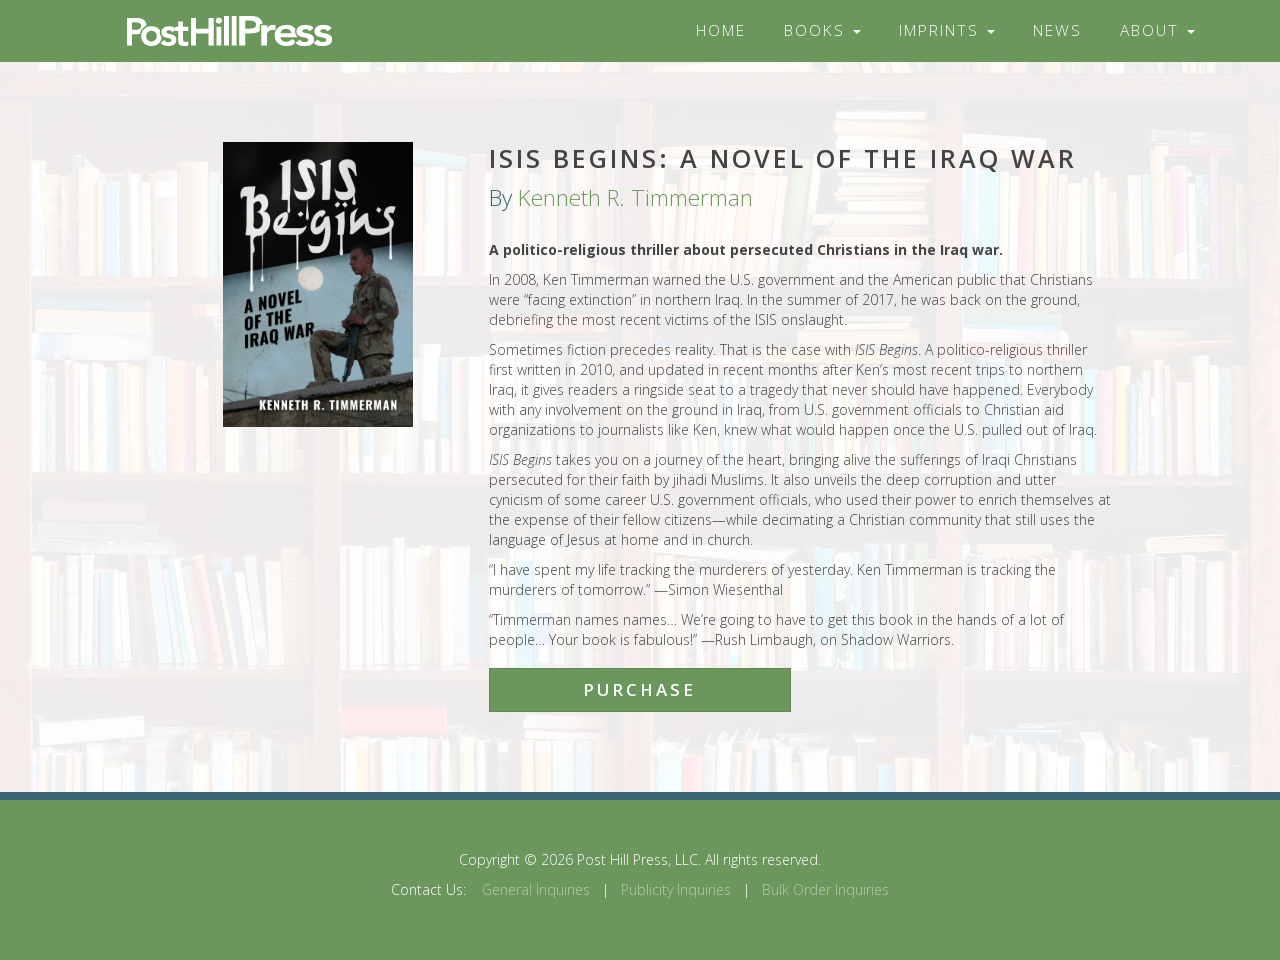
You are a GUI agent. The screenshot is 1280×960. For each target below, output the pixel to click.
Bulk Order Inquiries (825, 889)
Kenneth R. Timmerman (635, 197)
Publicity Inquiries (676, 889)
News (1057, 30)
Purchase (639, 689)
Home (721, 30)
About (1157, 30)
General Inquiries (536, 889)
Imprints (947, 30)
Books (822, 30)
